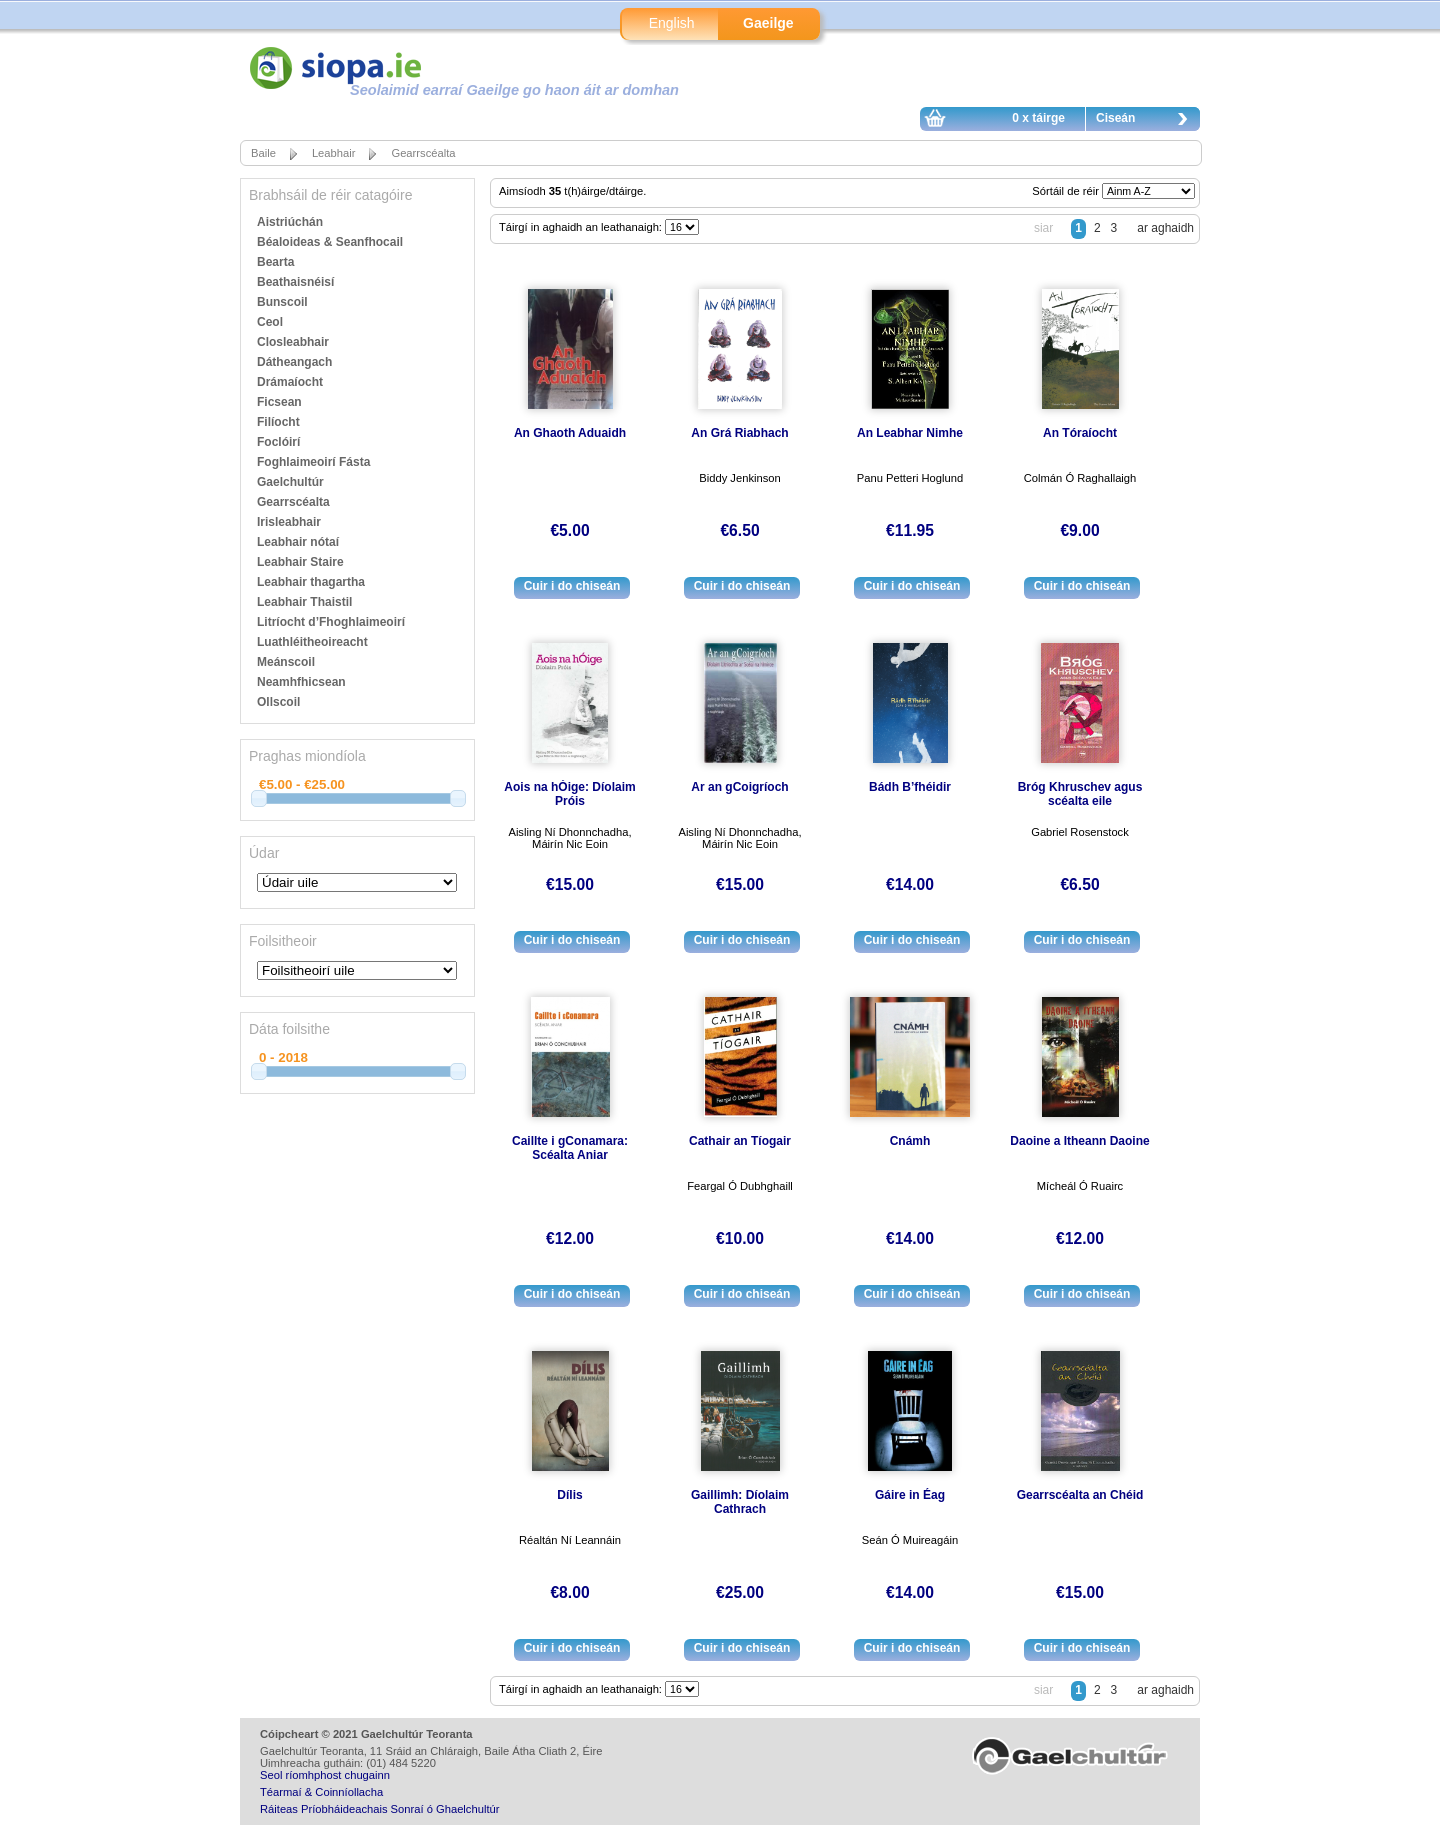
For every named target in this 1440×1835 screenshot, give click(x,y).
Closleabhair (293, 342)
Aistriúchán (290, 222)
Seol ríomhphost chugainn (325, 1775)
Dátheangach (294, 362)
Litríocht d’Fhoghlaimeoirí (331, 622)
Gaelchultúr (290, 482)
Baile (263, 153)
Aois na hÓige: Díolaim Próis (569, 794)
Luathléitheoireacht (312, 642)
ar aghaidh (1165, 228)
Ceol (270, 322)
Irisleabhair (289, 522)
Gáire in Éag (910, 1495)
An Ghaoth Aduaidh (570, 433)
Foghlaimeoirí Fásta (313, 462)
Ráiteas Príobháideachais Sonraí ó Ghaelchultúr (379, 1809)
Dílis (569, 1495)
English (672, 23)
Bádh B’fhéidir (910, 787)
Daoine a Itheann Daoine (1079, 1141)
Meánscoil (286, 662)
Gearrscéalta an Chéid (1080, 1495)
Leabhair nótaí (298, 542)
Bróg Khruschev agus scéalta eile (1080, 794)
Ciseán (1147, 121)
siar (1043, 228)
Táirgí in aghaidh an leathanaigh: (582, 227)
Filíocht (278, 422)
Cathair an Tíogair (740, 1141)
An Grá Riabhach (739, 433)
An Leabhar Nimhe (910, 433)
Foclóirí (278, 442)
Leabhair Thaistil (304, 602)
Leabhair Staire (300, 562)
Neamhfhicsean (301, 682)
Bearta (275, 262)
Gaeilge (768, 23)
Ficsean (279, 402)
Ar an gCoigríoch (739, 787)
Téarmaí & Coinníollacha (321, 1792)
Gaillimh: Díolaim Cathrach (740, 1502)
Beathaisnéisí (295, 282)
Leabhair (334, 153)
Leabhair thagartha (311, 582)
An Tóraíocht (1080, 433)
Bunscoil (282, 302)
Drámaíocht (290, 382)
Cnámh (910, 1141)
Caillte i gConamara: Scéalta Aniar (570, 1148)
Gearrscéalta (423, 153)
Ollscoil (278, 702)
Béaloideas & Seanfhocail (330, 242)
